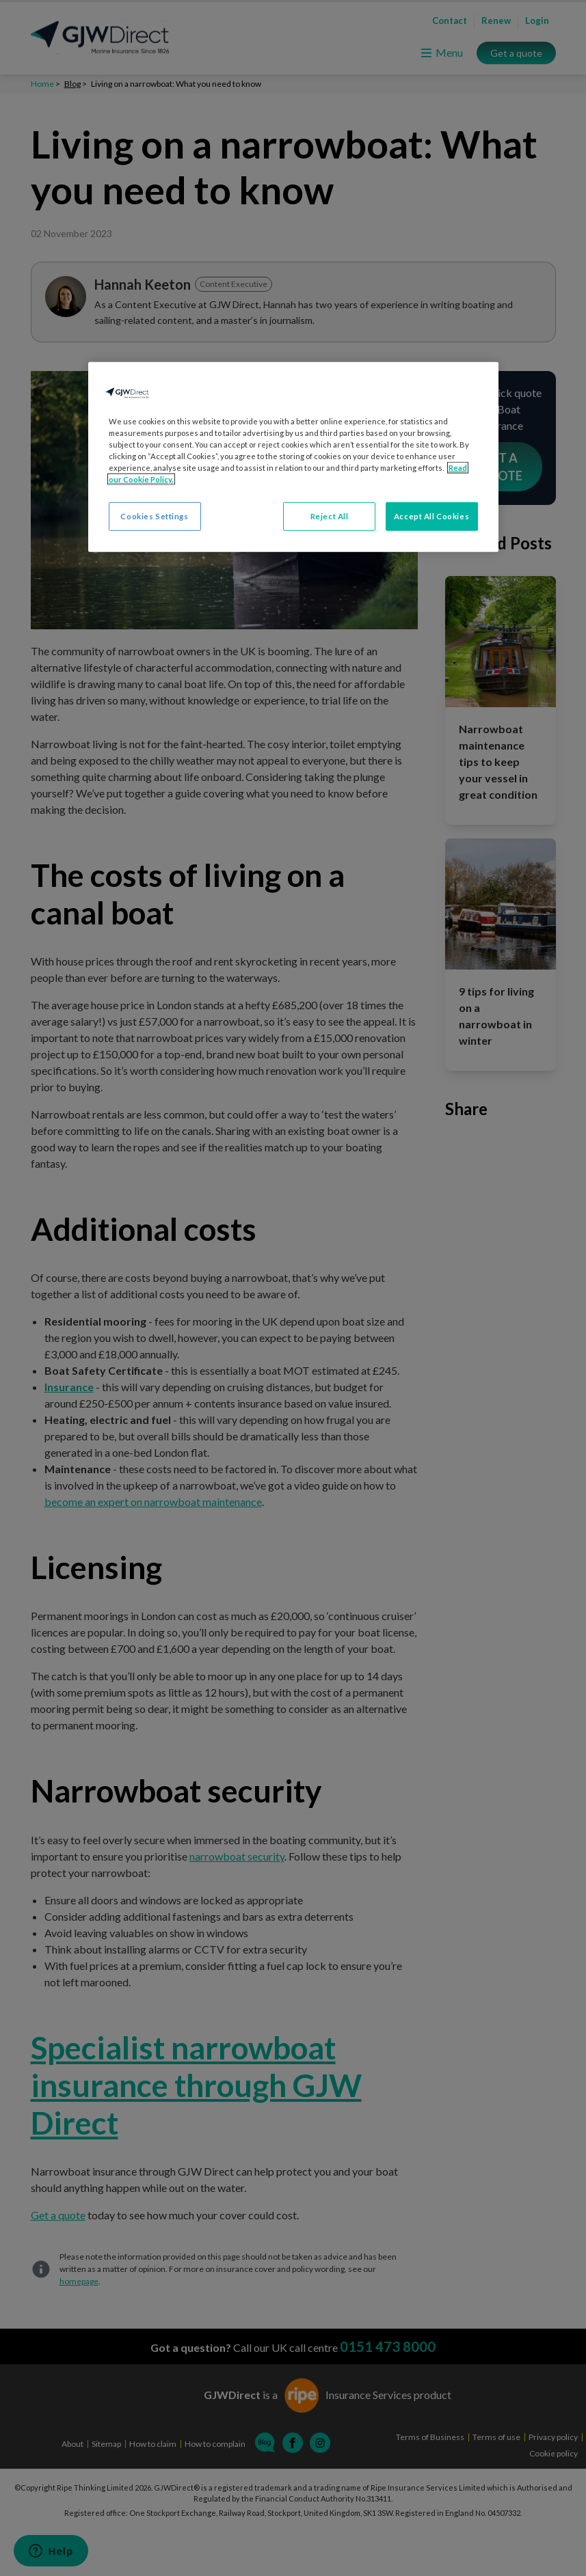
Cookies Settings (154, 516)
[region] (293, 456)
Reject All (329, 516)
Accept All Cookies (431, 516)
